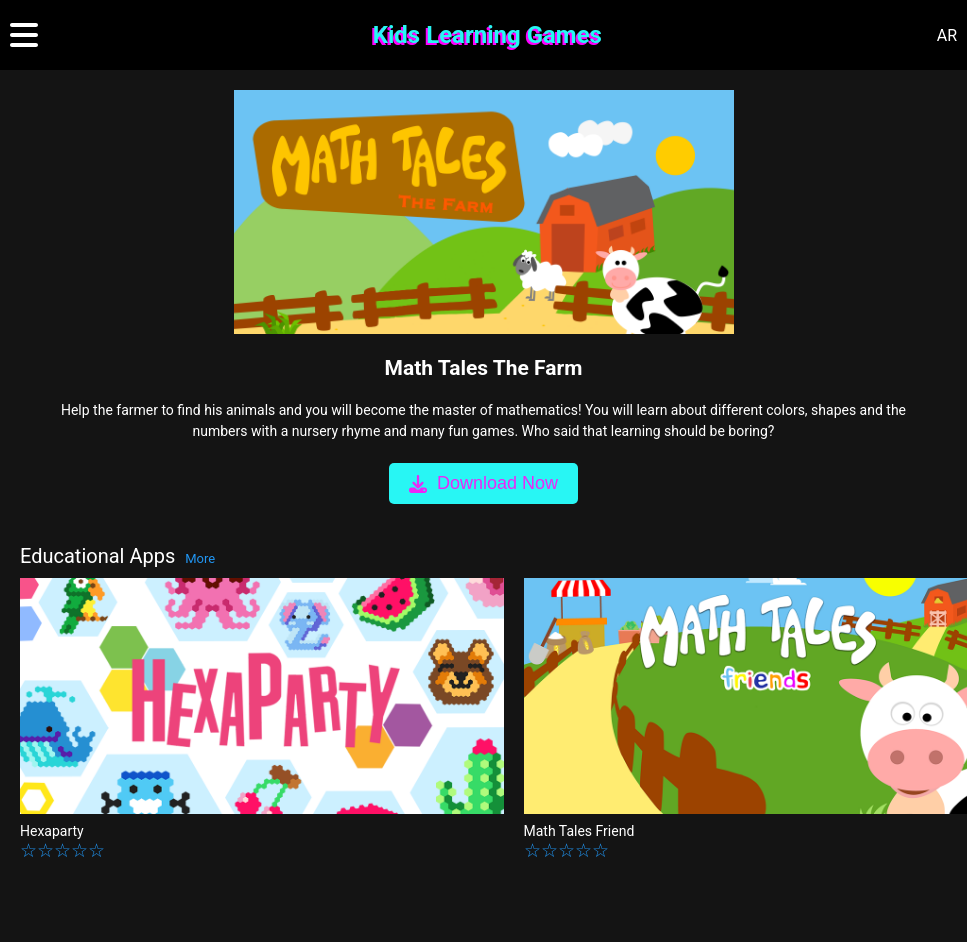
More (200, 558)
